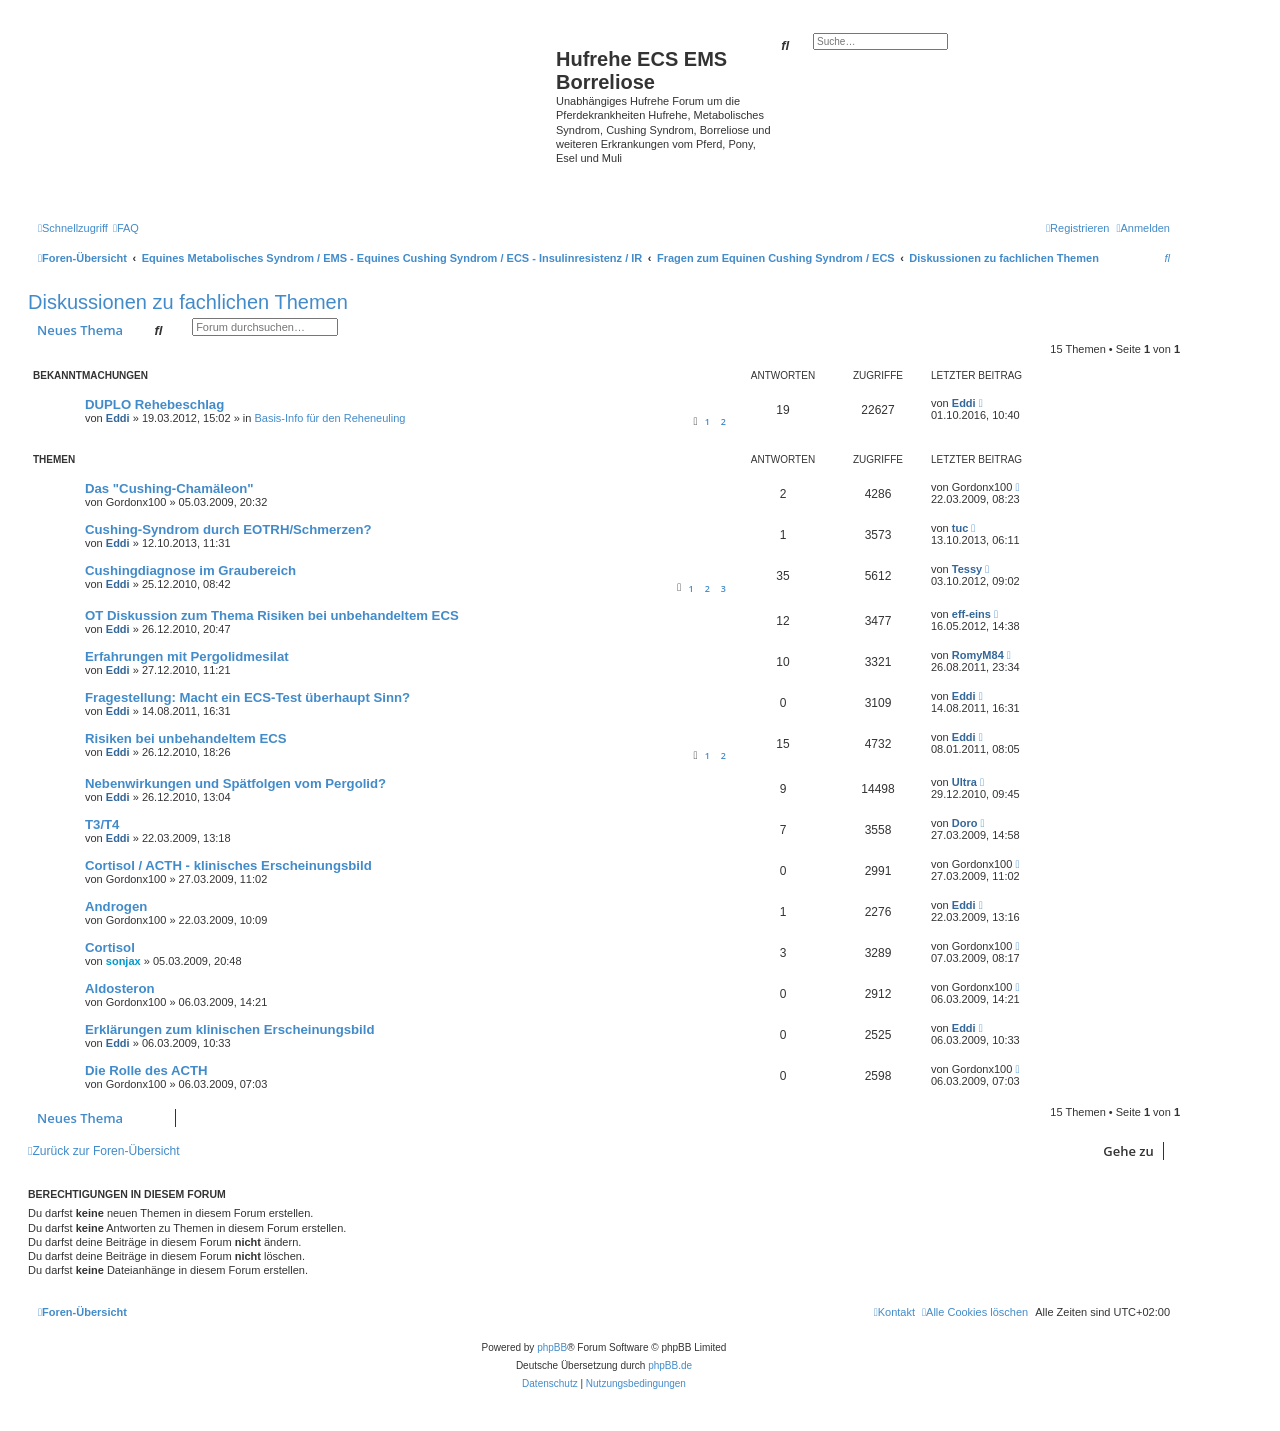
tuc (960, 528)
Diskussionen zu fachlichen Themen (188, 302)
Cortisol (110, 947)
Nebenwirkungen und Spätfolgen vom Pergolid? (235, 783)
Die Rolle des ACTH (146, 1070)
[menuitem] (126, 228)
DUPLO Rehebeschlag (154, 404)
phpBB (552, 1347)
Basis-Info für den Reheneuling (329, 418)
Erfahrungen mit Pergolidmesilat (187, 656)
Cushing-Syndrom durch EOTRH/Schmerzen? (228, 529)
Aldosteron (120, 988)
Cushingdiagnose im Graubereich (190, 570)
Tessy (967, 569)
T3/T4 (102, 824)
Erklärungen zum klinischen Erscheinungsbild (229, 1029)
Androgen (116, 906)
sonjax (123, 961)
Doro (965, 823)
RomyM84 (978, 655)
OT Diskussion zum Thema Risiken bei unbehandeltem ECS (272, 615)
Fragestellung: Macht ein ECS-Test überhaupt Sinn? (247, 697)
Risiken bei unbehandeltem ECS (186, 738)
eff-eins (971, 614)
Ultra (964, 782)
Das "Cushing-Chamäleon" (169, 488)
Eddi (118, 418)
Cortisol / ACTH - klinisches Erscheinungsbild (228, 865)
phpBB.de (670, 1365)
